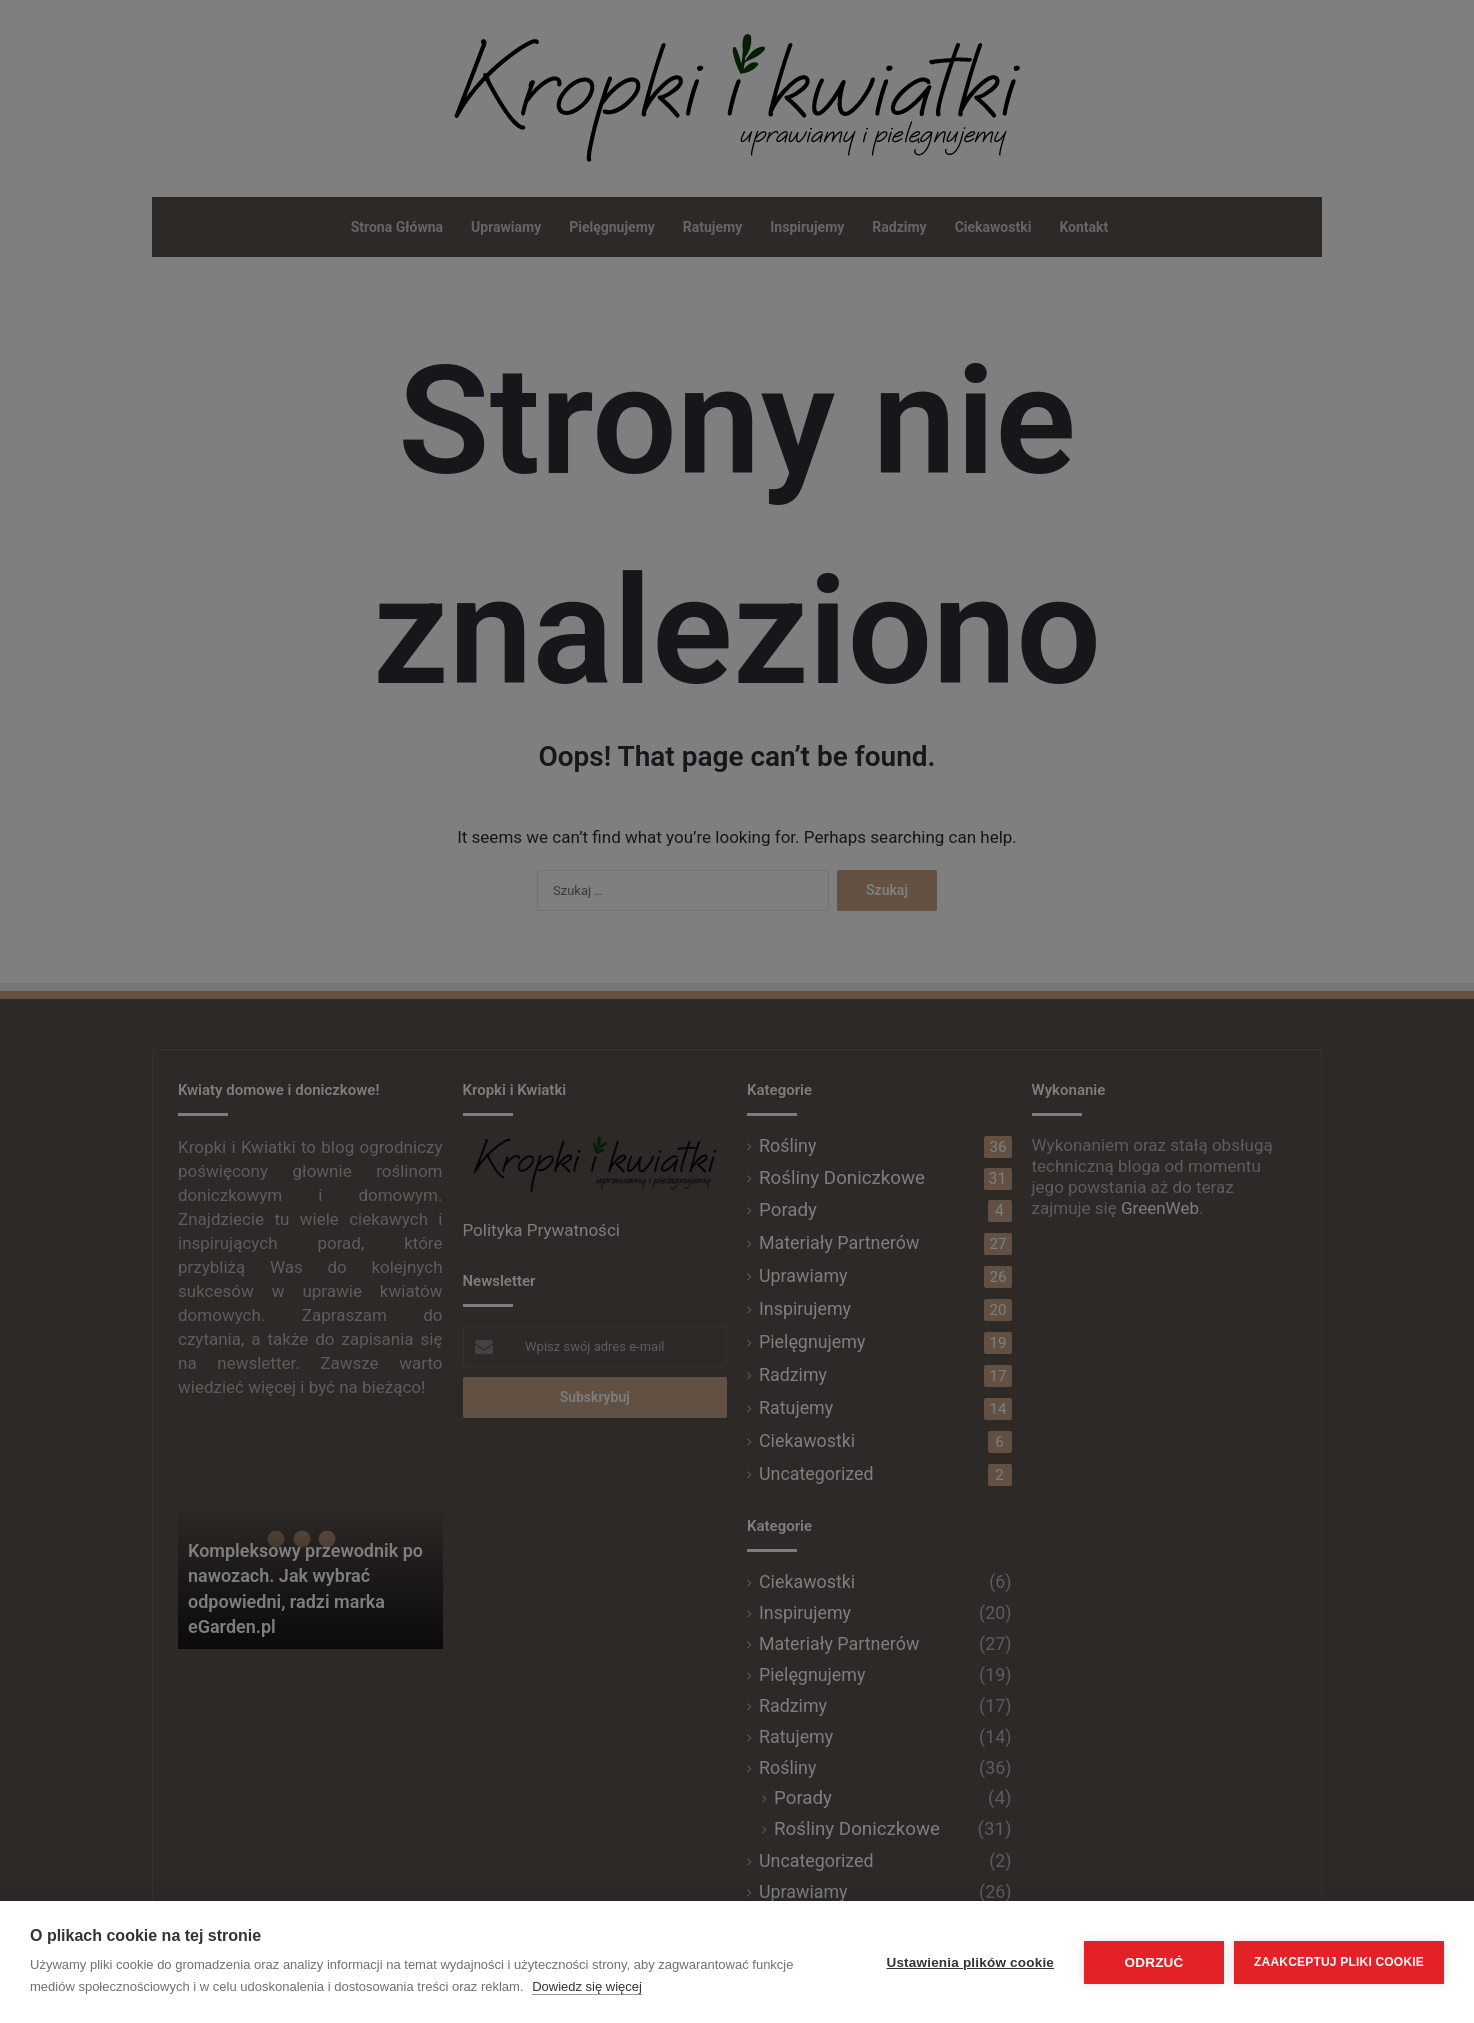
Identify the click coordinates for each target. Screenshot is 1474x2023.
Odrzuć (1154, 1962)
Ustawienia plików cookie (970, 1962)
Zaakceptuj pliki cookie (1339, 1962)
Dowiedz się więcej (587, 1986)
